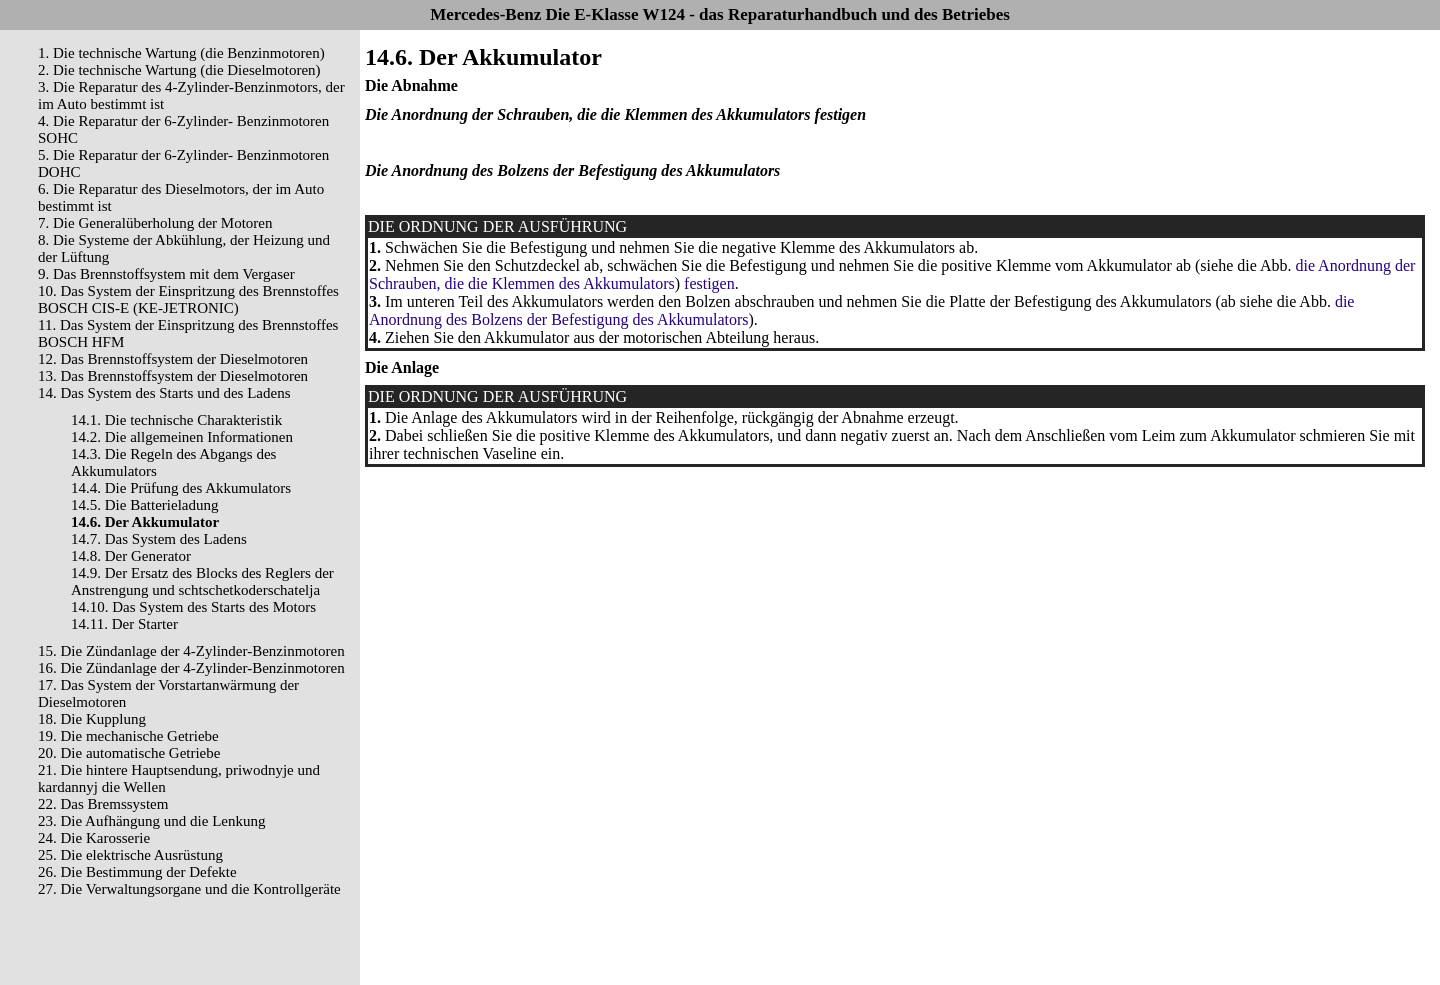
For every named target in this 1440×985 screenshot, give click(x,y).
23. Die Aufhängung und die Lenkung (151, 821)
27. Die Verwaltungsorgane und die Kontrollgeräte (189, 889)
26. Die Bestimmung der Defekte (137, 872)
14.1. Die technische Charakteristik (176, 420)
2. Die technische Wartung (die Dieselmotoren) (179, 70)
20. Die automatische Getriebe (129, 753)
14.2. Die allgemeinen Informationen (182, 437)
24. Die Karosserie (94, 838)
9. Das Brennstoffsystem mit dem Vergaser (166, 274)
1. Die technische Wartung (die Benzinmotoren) (181, 53)
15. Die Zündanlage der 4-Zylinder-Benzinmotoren (191, 651)
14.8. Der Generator (131, 556)
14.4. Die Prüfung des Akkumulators (181, 488)
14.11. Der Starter (124, 624)
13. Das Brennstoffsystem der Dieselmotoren (173, 376)
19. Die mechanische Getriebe (128, 736)
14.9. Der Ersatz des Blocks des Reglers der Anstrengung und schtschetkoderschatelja (202, 581)
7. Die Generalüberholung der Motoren (155, 223)
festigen (709, 283)
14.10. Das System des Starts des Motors (193, 607)
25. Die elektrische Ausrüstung (130, 855)
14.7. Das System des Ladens (159, 539)
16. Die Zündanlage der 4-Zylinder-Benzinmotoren (191, 668)
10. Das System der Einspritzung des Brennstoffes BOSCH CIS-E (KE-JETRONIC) (188, 299)
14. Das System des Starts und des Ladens (164, 393)
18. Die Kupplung (92, 719)
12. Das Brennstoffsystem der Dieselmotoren (173, 359)
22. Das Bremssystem (103, 804)
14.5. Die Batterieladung (144, 505)
